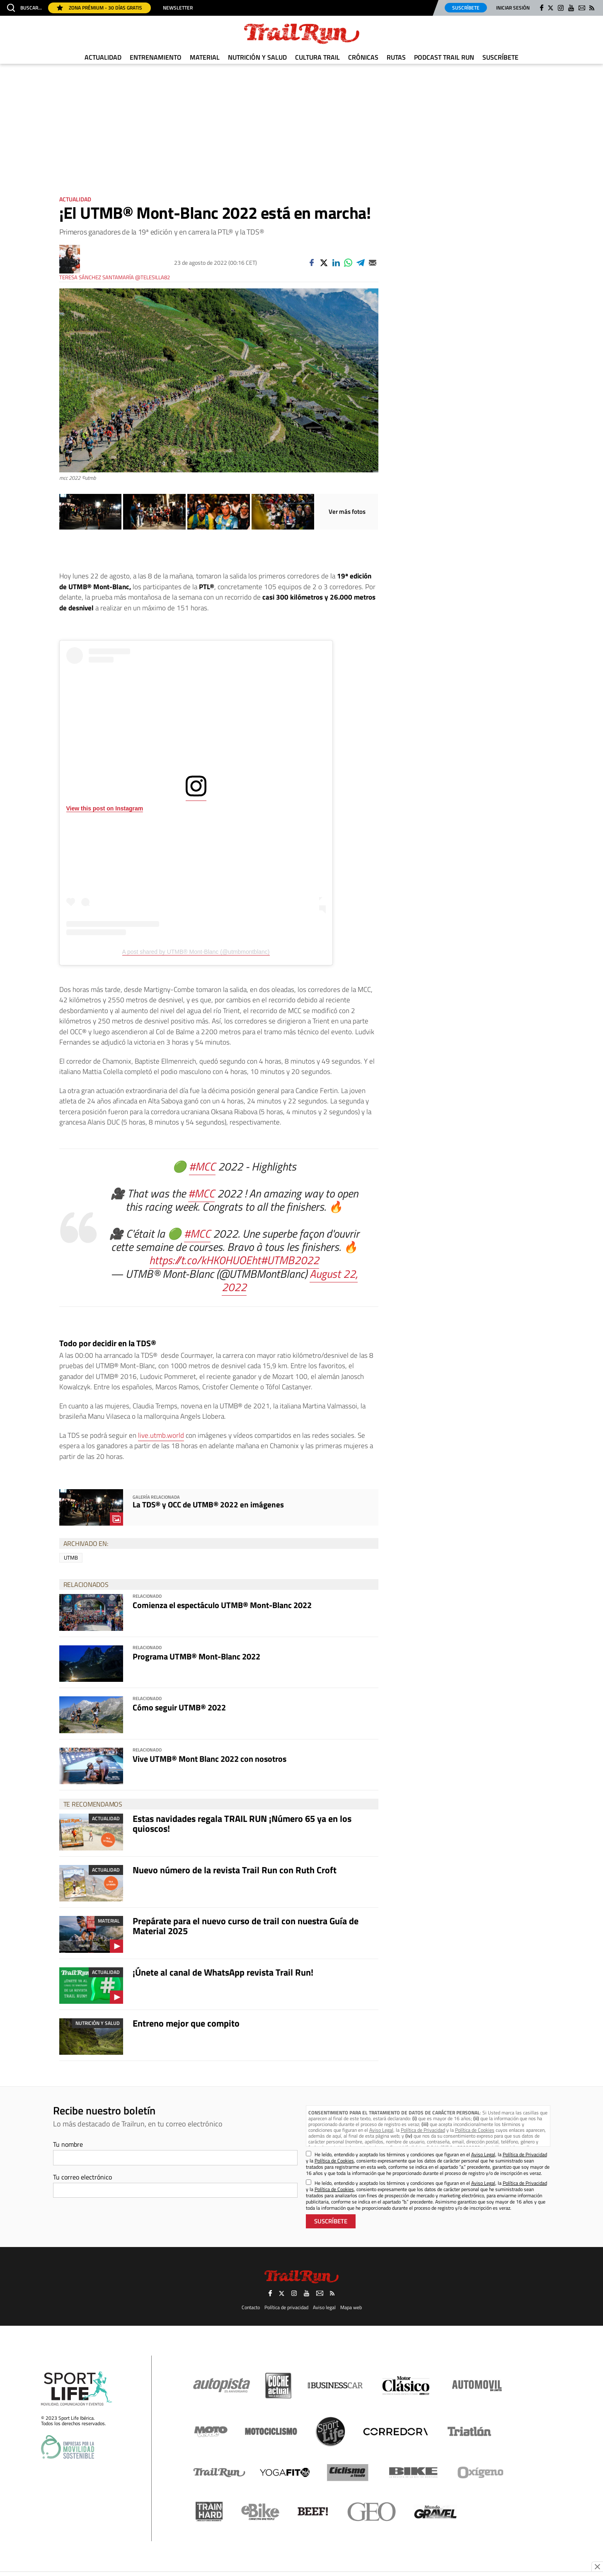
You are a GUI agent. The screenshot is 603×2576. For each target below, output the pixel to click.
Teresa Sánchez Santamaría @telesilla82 (114, 277)
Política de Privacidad (423, 2130)
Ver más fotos (347, 511)
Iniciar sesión (513, 8)
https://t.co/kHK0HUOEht (205, 1259)
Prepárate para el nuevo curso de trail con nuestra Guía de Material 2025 (245, 1926)
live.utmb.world (161, 1435)
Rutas (396, 57)
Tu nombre (68, 2144)
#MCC (202, 1166)
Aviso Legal (381, 2130)
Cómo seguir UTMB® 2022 (179, 1707)
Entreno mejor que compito (186, 2023)
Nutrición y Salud (257, 57)
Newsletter (178, 8)
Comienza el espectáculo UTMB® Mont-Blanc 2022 (222, 1605)
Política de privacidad (286, 2307)
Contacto (251, 2307)
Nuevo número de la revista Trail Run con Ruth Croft (235, 1870)
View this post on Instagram (104, 808)
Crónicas (363, 57)
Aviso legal (324, 2307)
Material (205, 57)
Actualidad (103, 57)
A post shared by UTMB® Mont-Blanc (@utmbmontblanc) (196, 951)
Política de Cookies (474, 2130)
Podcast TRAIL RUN (444, 57)
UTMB (71, 1557)
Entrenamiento (156, 57)
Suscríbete (465, 8)
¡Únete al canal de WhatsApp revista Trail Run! (223, 1972)
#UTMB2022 (290, 1259)
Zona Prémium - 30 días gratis (99, 8)
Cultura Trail (317, 57)
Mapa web (351, 2307)
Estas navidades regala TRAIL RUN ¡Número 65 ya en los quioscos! (242, 1824)
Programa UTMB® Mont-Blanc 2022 (196, 1656)
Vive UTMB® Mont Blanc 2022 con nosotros (209, 1758)
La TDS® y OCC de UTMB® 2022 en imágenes (208, 1504)
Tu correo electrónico (82, 2177)
